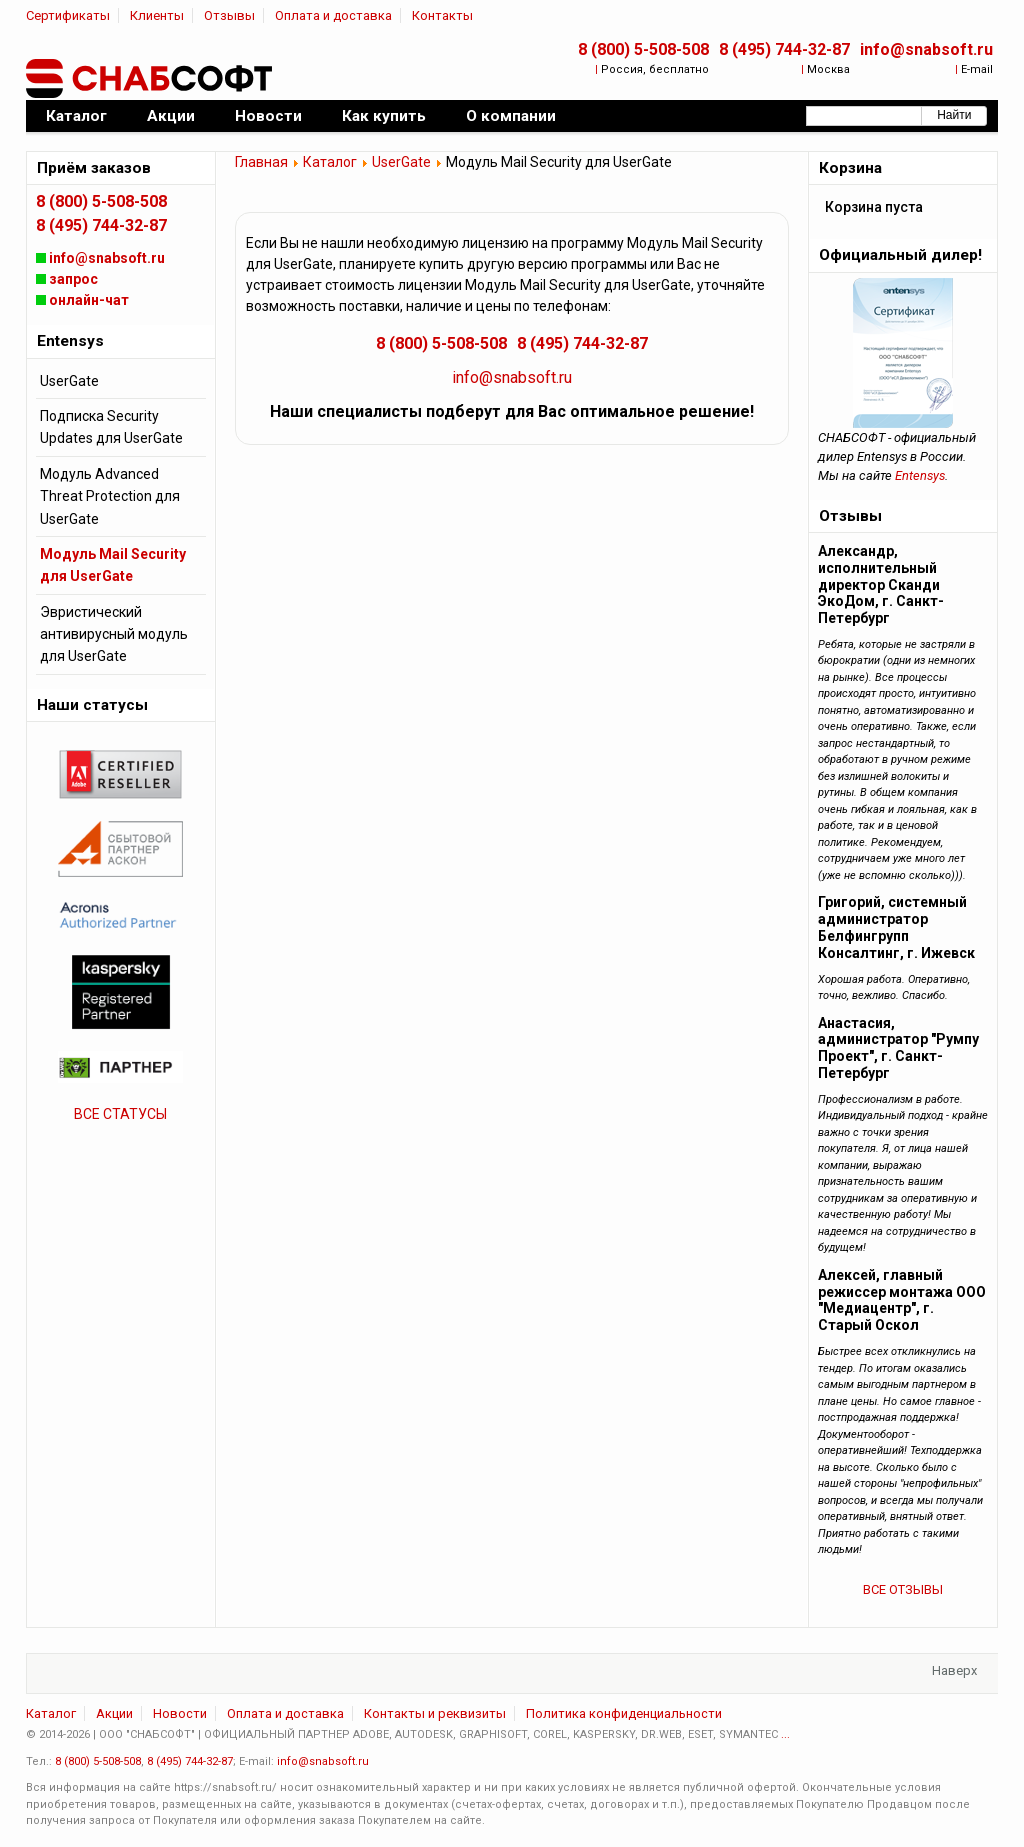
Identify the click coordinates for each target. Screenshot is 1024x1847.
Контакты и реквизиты (435, 1713)
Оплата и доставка (333, 15)
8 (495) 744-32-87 (784, 49)
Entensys (920, 475)
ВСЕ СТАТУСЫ (120, 1114)
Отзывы (229, 15)
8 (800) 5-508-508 (643, 49)
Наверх (954, 1670)
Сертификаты (68, 15)
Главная (261, 162)
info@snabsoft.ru (926, 49)
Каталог (330, 162)
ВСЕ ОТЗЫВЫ (903, 1589)
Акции (114, 1713)
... (785, 1734)
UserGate (401, 162)
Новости (180, 1713)
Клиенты (157, 15)
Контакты (442, 15)
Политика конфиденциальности (624, 1713)
